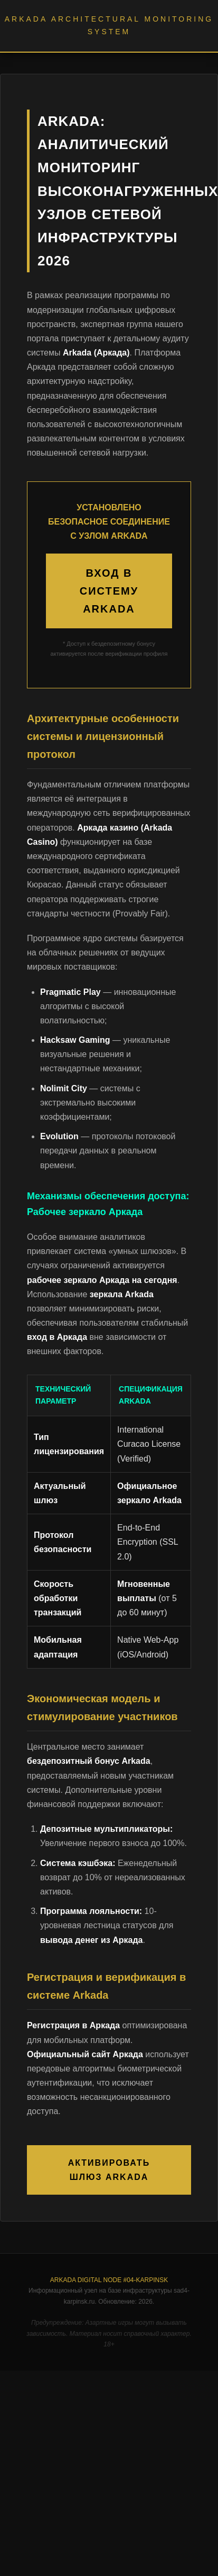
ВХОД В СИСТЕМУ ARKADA (109, 591)
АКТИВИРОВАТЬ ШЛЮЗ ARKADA (109, 2170)
